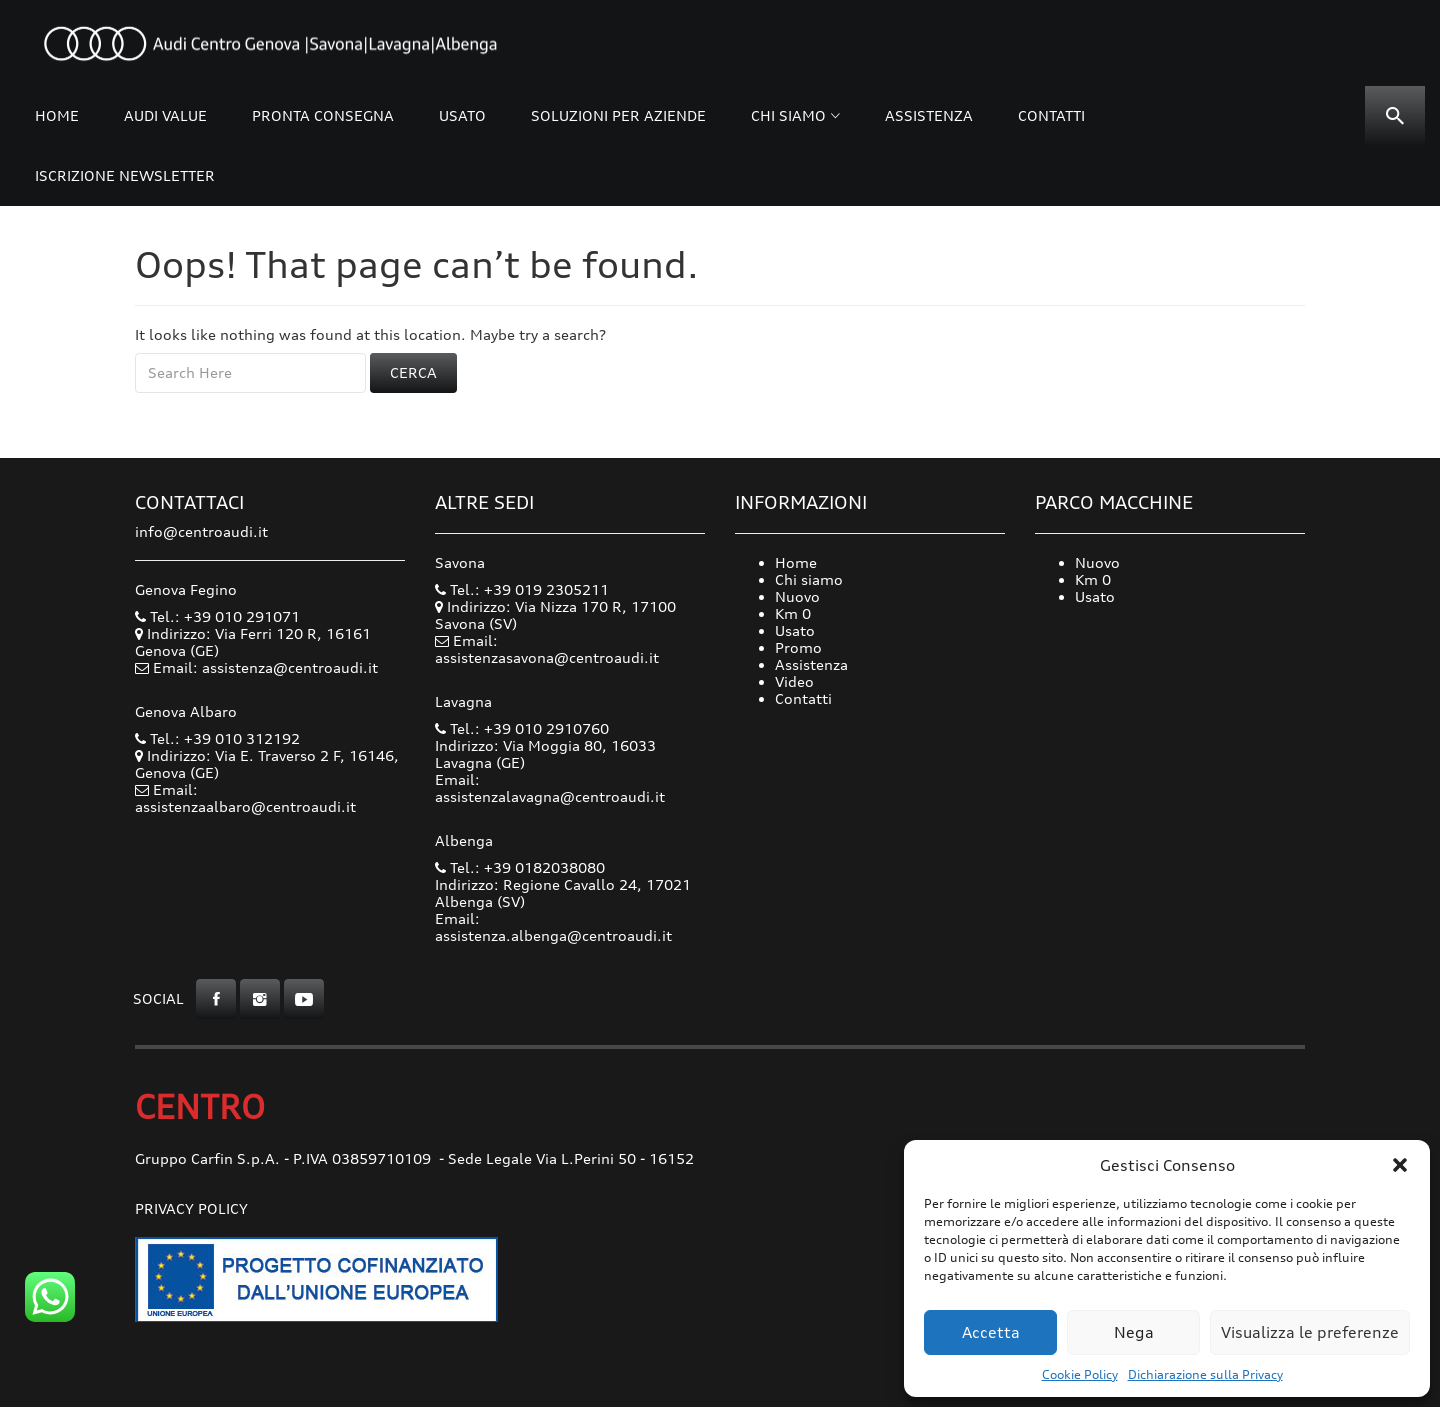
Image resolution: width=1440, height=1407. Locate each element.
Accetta (991, 1332)
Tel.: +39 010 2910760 (522, 728)
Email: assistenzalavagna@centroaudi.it (550, 788)
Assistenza (929, 115)
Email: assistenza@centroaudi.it (265, 667)
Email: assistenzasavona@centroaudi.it (547, 649)
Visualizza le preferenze (1310, 1332)
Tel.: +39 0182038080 (520, 867)
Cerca (413, 372)
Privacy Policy (191, 1208)
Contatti (1051, 115)
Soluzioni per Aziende (618, 115)
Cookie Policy (1080, 1374)
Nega (1134, 1332)
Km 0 (793, 613)
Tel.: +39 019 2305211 (522, 589)
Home (57, 115)
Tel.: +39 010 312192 (217, 738)
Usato (462, 115)
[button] (1400, 1165)
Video (794, 681)
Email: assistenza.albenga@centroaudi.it (553, 927)
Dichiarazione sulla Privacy (1205, 1374)
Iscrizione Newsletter (125, 175)
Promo (798, 647)
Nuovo (797, 596)
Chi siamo (788, 115)
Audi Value (165, 115)
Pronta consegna (323, 115)
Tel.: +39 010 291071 (217, 616)
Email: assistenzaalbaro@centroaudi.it (245, 798)
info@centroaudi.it (201, 531)
